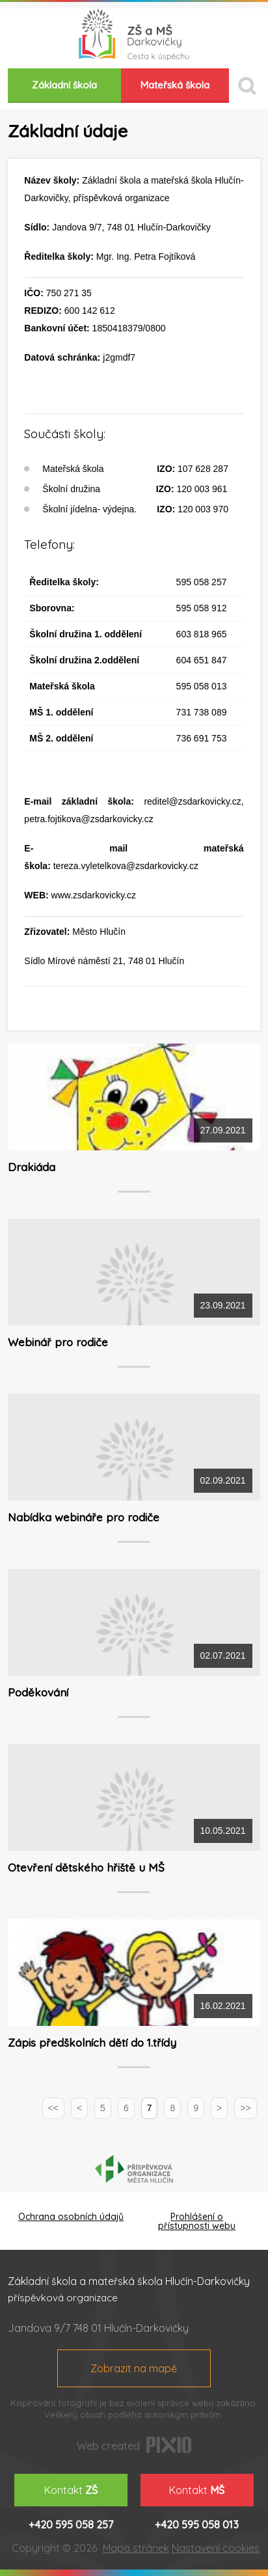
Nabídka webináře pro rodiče (83, 1517)
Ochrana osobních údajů (71, 2217)
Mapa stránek (136, 2548)
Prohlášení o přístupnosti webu (196, 2221)
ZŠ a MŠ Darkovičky (134, 34)
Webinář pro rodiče (58, 1342)
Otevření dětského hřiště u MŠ (86, 1867)
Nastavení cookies (216, 2548)
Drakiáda (31, 1167)
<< (53, 2108)
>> (245, 2108)
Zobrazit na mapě (133, 2368)
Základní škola (64, 85)
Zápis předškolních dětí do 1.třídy (92, 2042)
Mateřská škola (175, 85)
